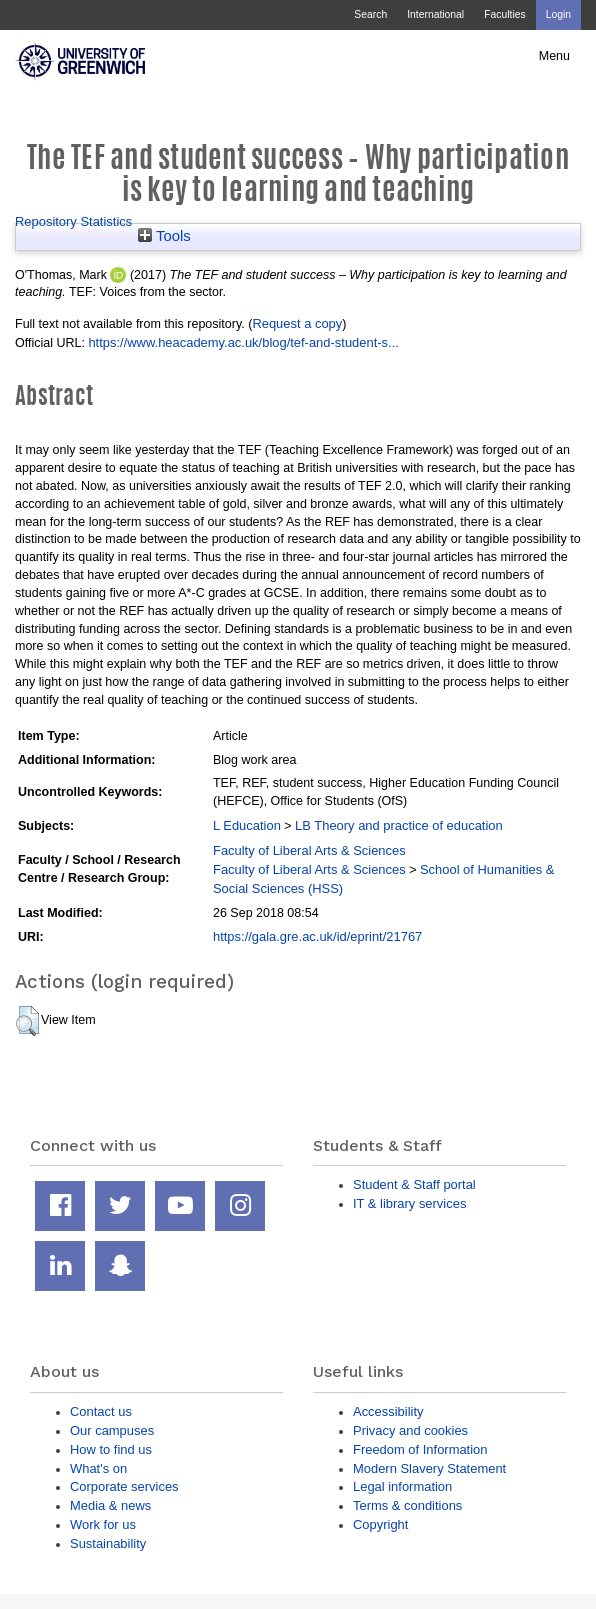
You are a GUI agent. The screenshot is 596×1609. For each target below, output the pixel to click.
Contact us (101, 1411)
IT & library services (409, 1203)
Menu (554, 56)
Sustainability (108, 1543)
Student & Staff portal (414, 1184)
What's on (98, 1468)
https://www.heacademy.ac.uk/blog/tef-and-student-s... (243, 342)
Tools (164, 236)
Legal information (402, 1486)
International (435, 14)
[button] (27, 1021)
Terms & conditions (407, 1505)
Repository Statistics (73, 221)
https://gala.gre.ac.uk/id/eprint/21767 (317, 936)
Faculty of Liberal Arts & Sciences (309, 850)
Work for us (103, 1524)
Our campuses (112, 1430)
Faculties (504, 14)
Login (558, 14)
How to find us (111, 1449)
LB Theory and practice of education (399, 825)
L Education (247, 825)
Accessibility (388, 1411)
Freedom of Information (420, 1449)
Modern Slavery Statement (429, 1468)
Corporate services (124, 1486)
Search (370, 14)
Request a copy (297, 323)
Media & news (110, 1505)
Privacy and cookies (410, 1430)
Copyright (380, 1524)
